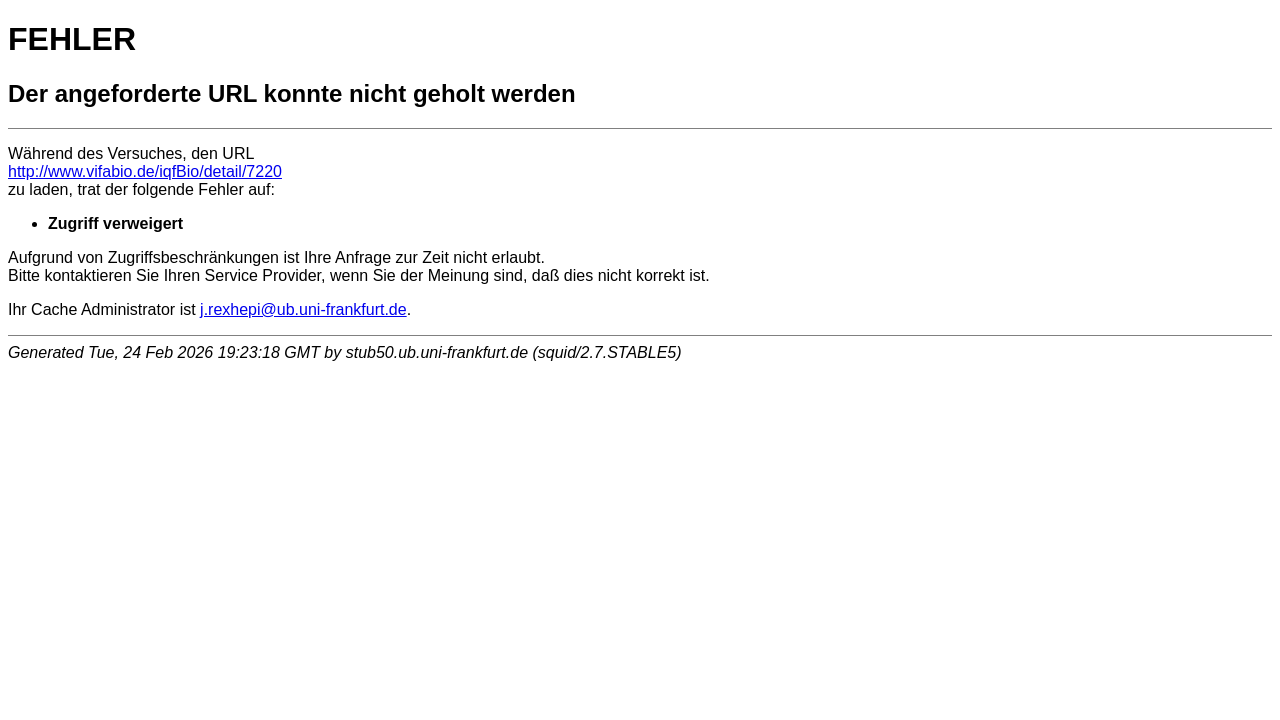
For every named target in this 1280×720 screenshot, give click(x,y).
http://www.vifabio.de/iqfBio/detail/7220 (145, 171)
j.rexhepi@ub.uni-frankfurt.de (303, 309)
